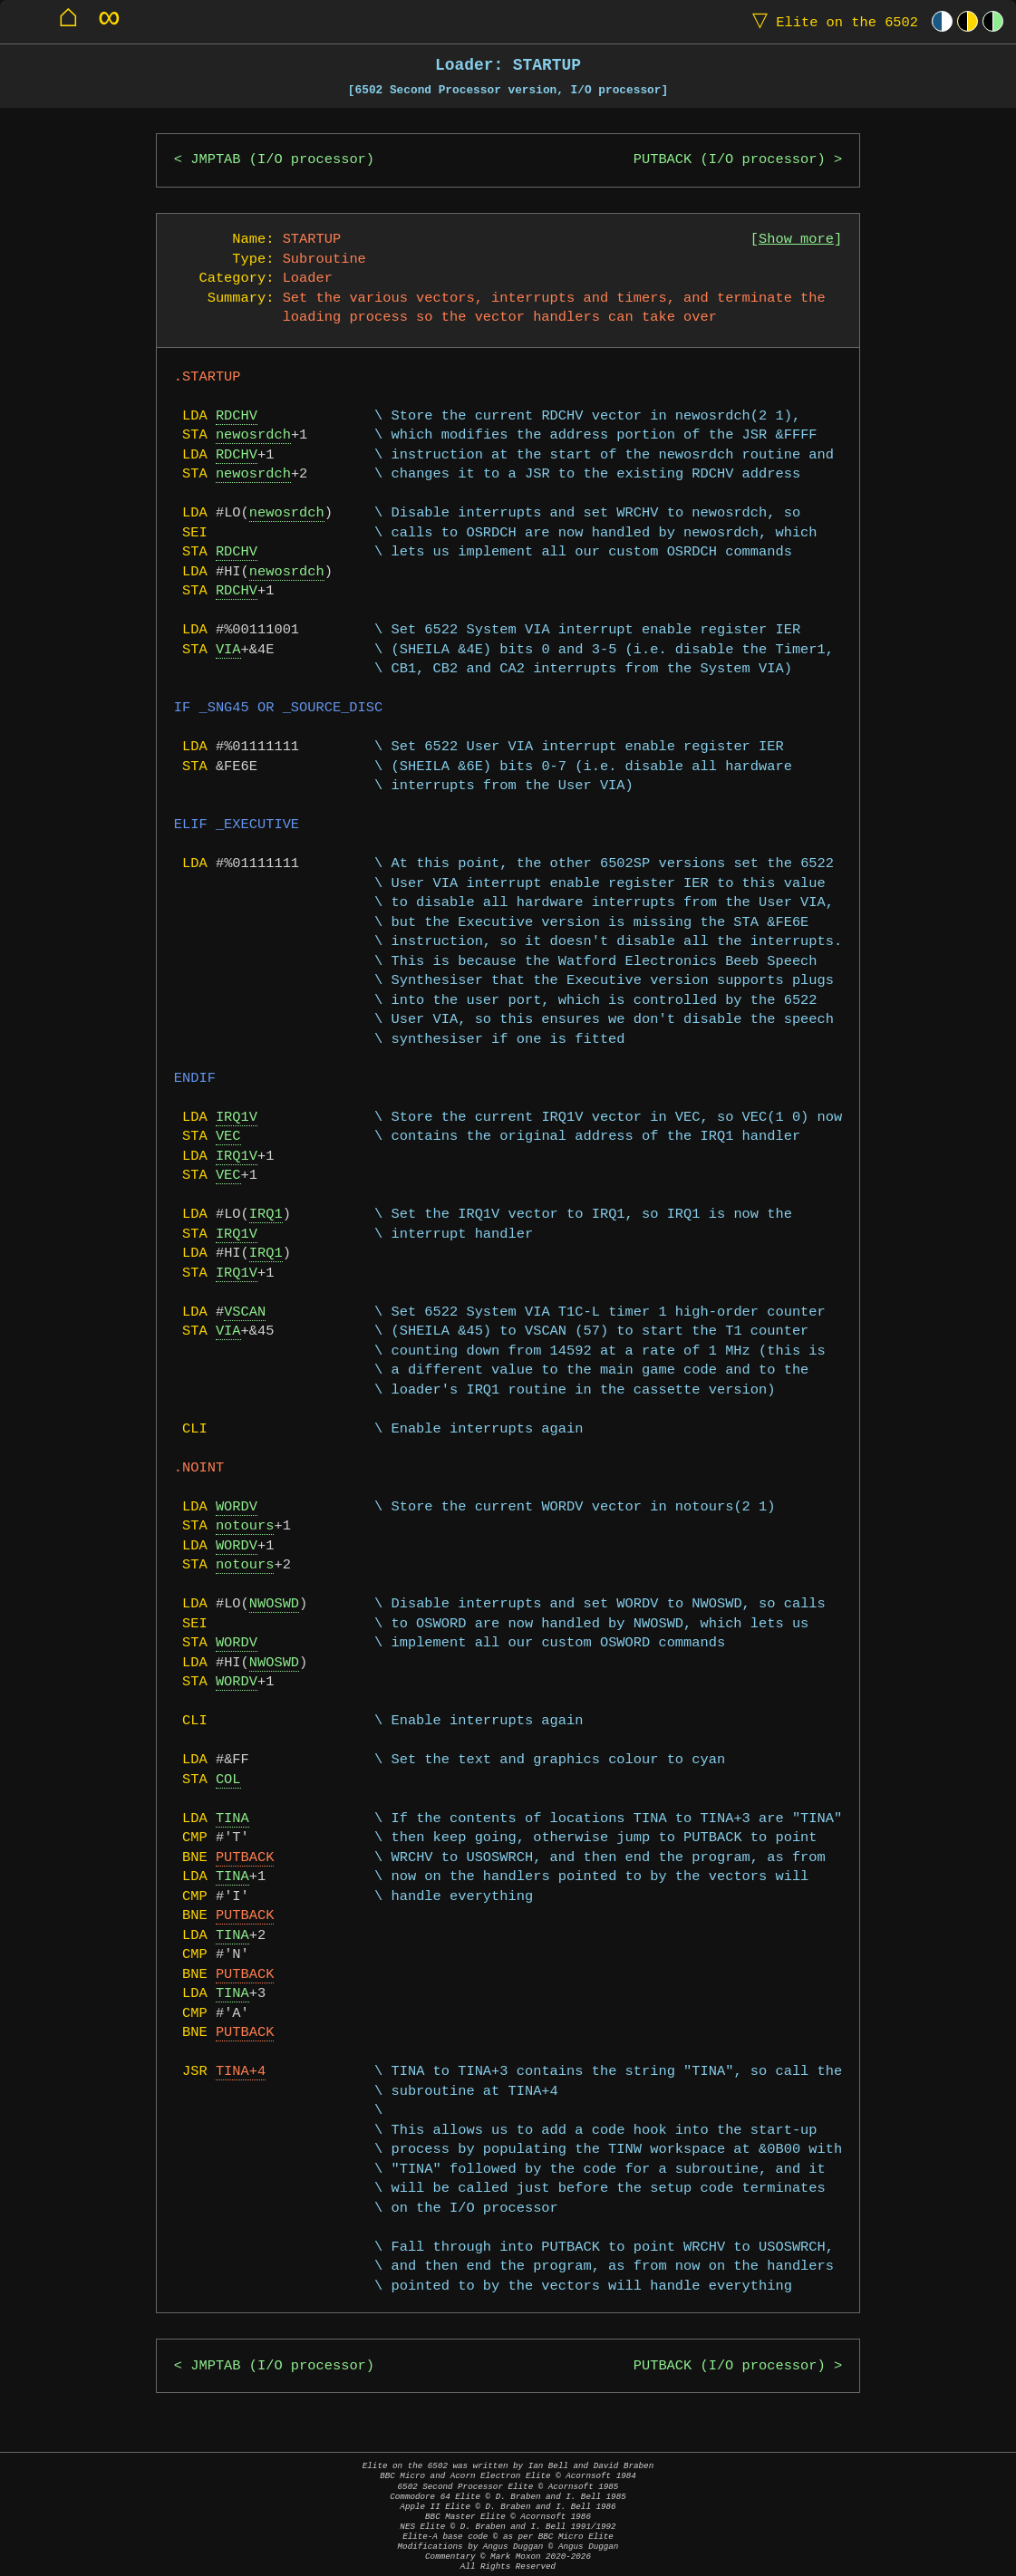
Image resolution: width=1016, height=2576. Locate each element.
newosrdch (253, 435)
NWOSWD (274, 1604)
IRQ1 (266, 1214)
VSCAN (245, 1312)
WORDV (236, 1507)
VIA (228, 650)
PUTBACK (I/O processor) (730, 159)
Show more (796, 239)
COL (228, 1780)
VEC (228, 1136)
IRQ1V (236, 1117)
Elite (831, 21)
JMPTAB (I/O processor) (282, 159)
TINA (232, 1818)
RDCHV (236, 416)
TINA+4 (241, 2071)
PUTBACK (245, 1857)
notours (245, 1526)
